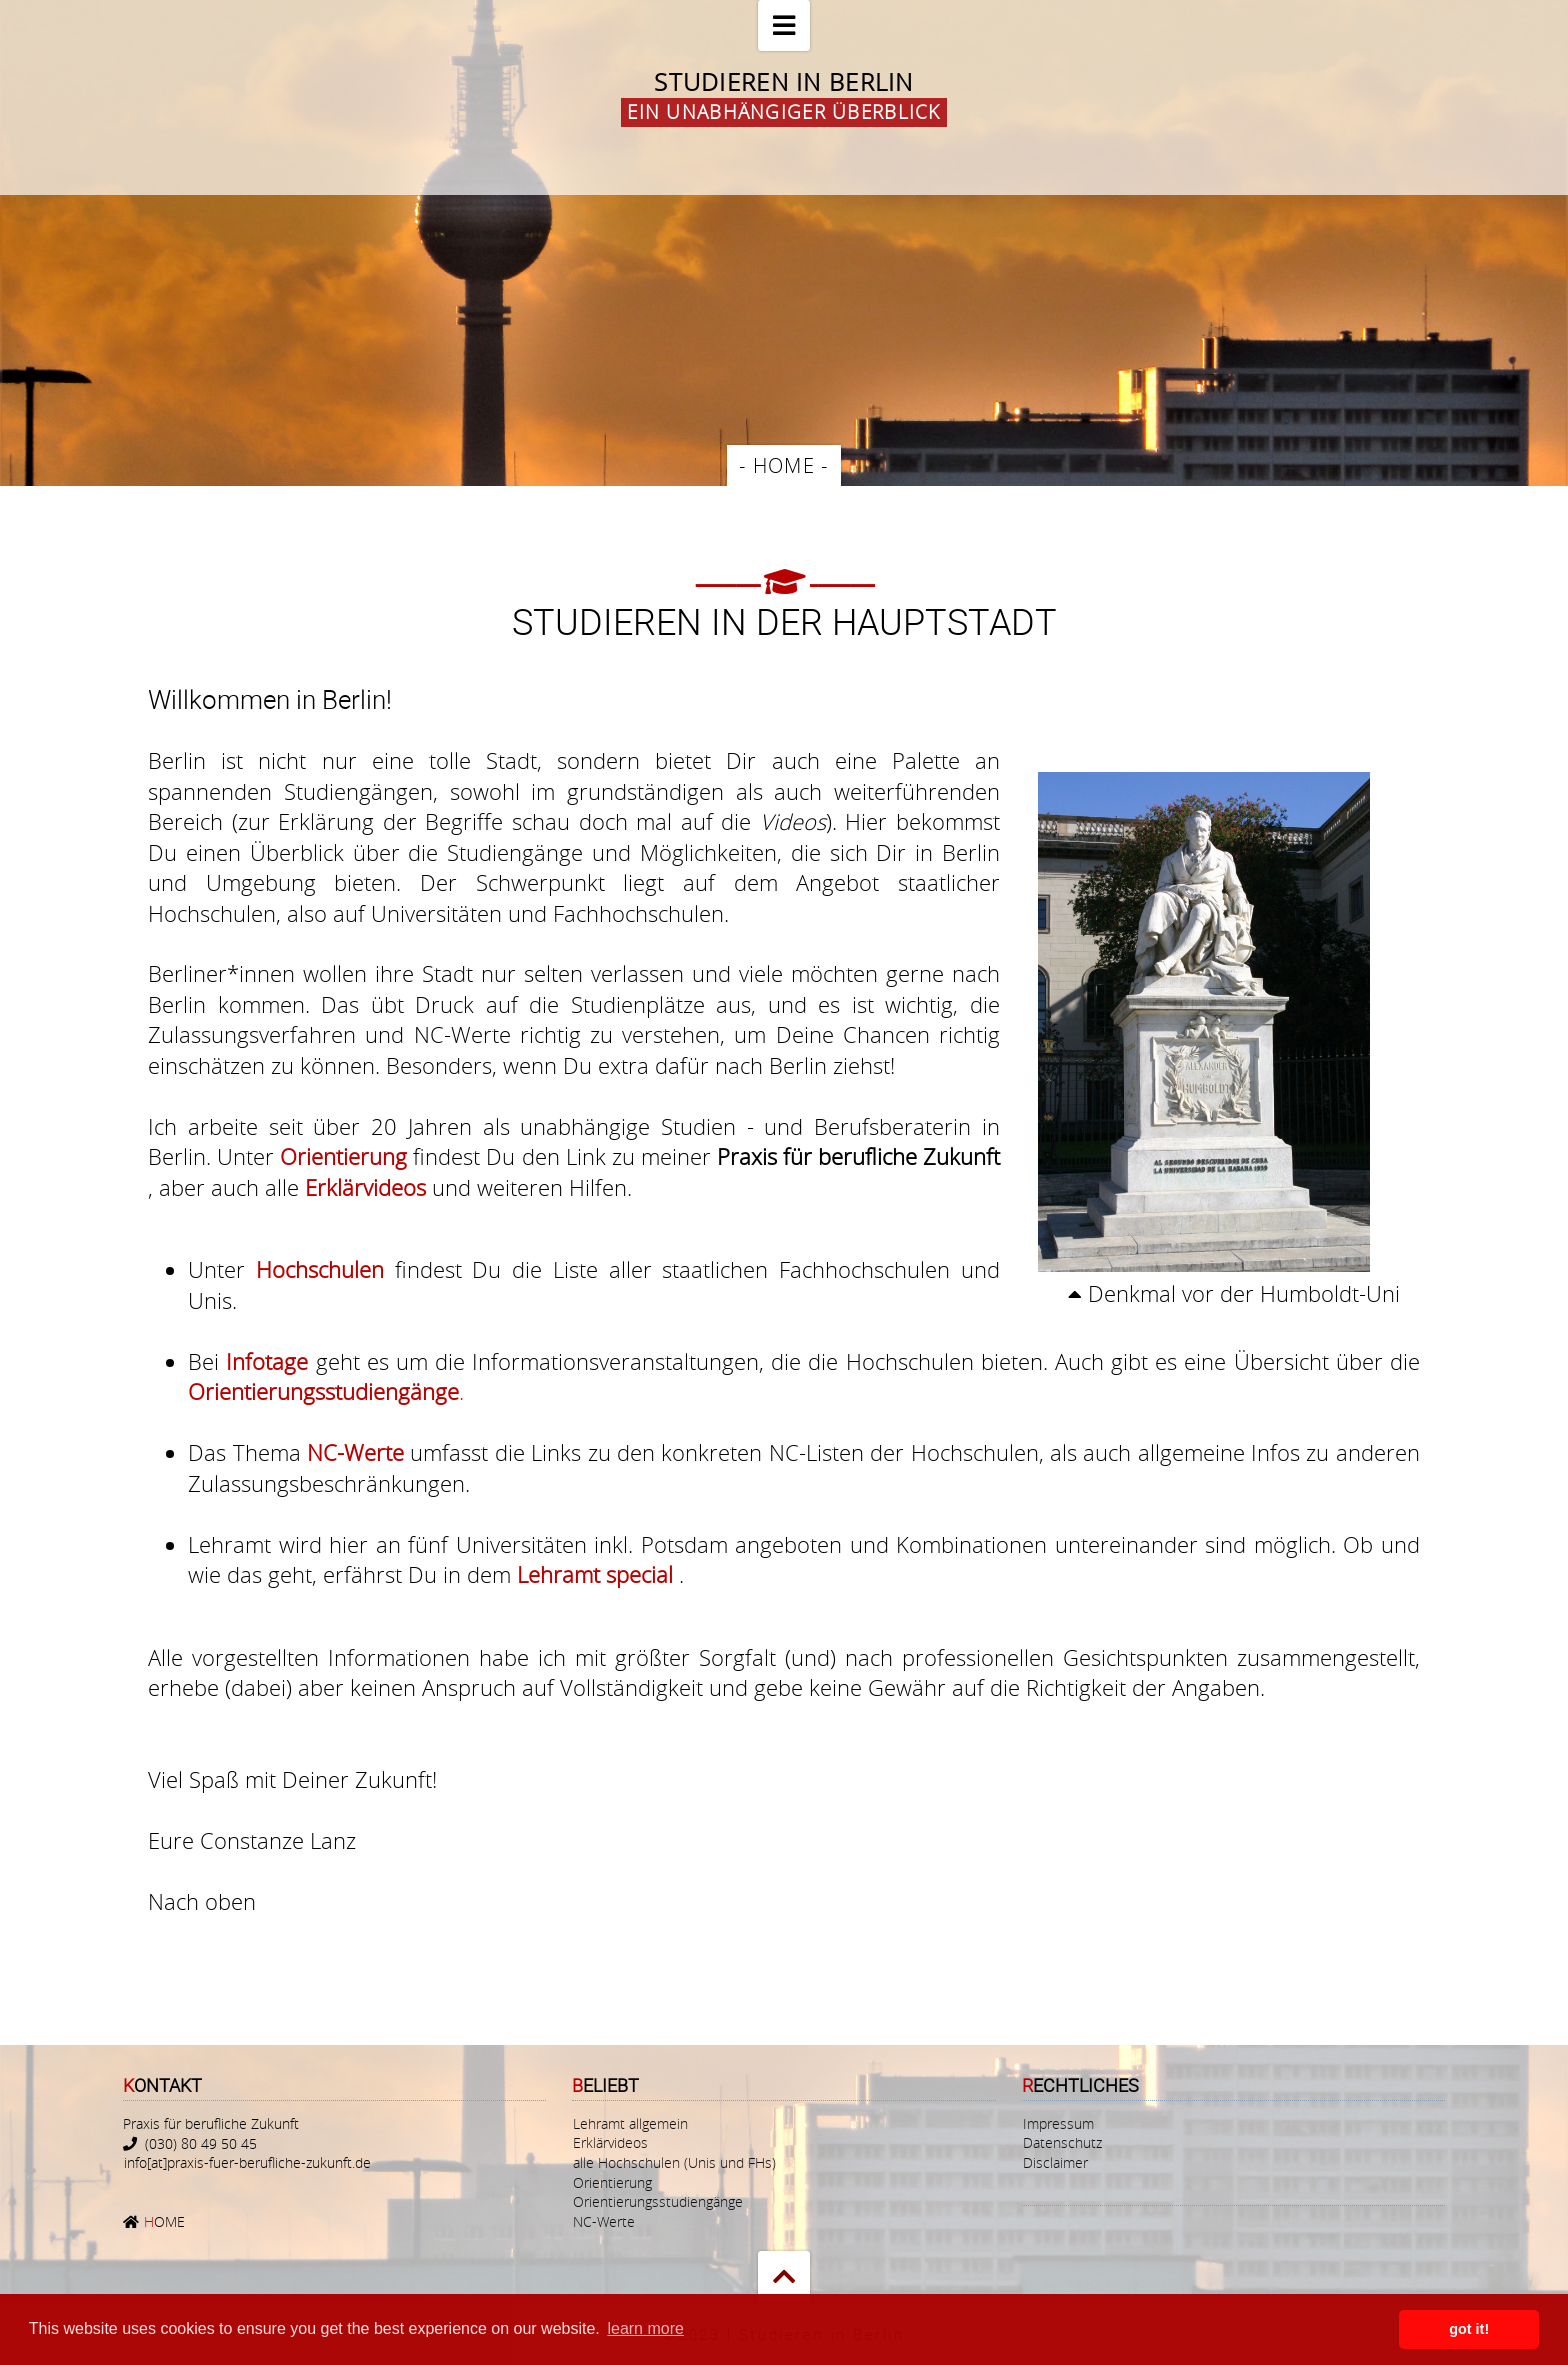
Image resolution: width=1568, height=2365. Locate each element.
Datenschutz (1062, 2143)
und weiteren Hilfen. (468, 1187)
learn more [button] (645, 2328)
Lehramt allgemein (630, 2123)
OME (162, 2221)
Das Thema (247, 1452)
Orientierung (612, 2182)
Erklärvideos (610, 2143)
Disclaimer (1055, 2162)
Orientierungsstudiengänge (658, 2202)
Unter (222, 1269)
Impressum (1058, 2123)
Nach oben (202, 1901)
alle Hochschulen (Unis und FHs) (674, 2162)
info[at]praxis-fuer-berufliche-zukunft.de (247, 2162)
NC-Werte (604, 2221)
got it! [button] (1469, 2329)
